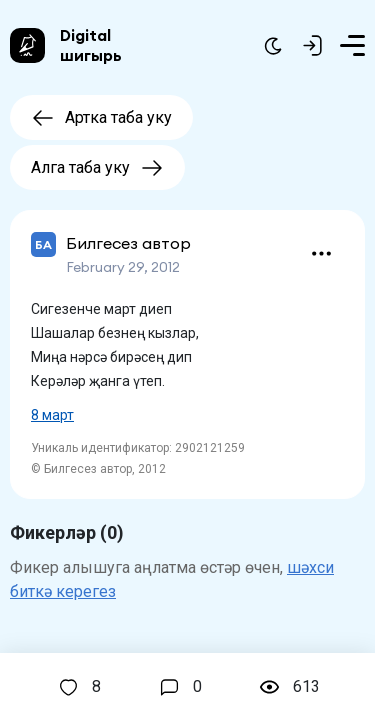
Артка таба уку (101, 117)
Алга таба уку (97, 167)
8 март (52, 415)
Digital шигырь (91, 45)
